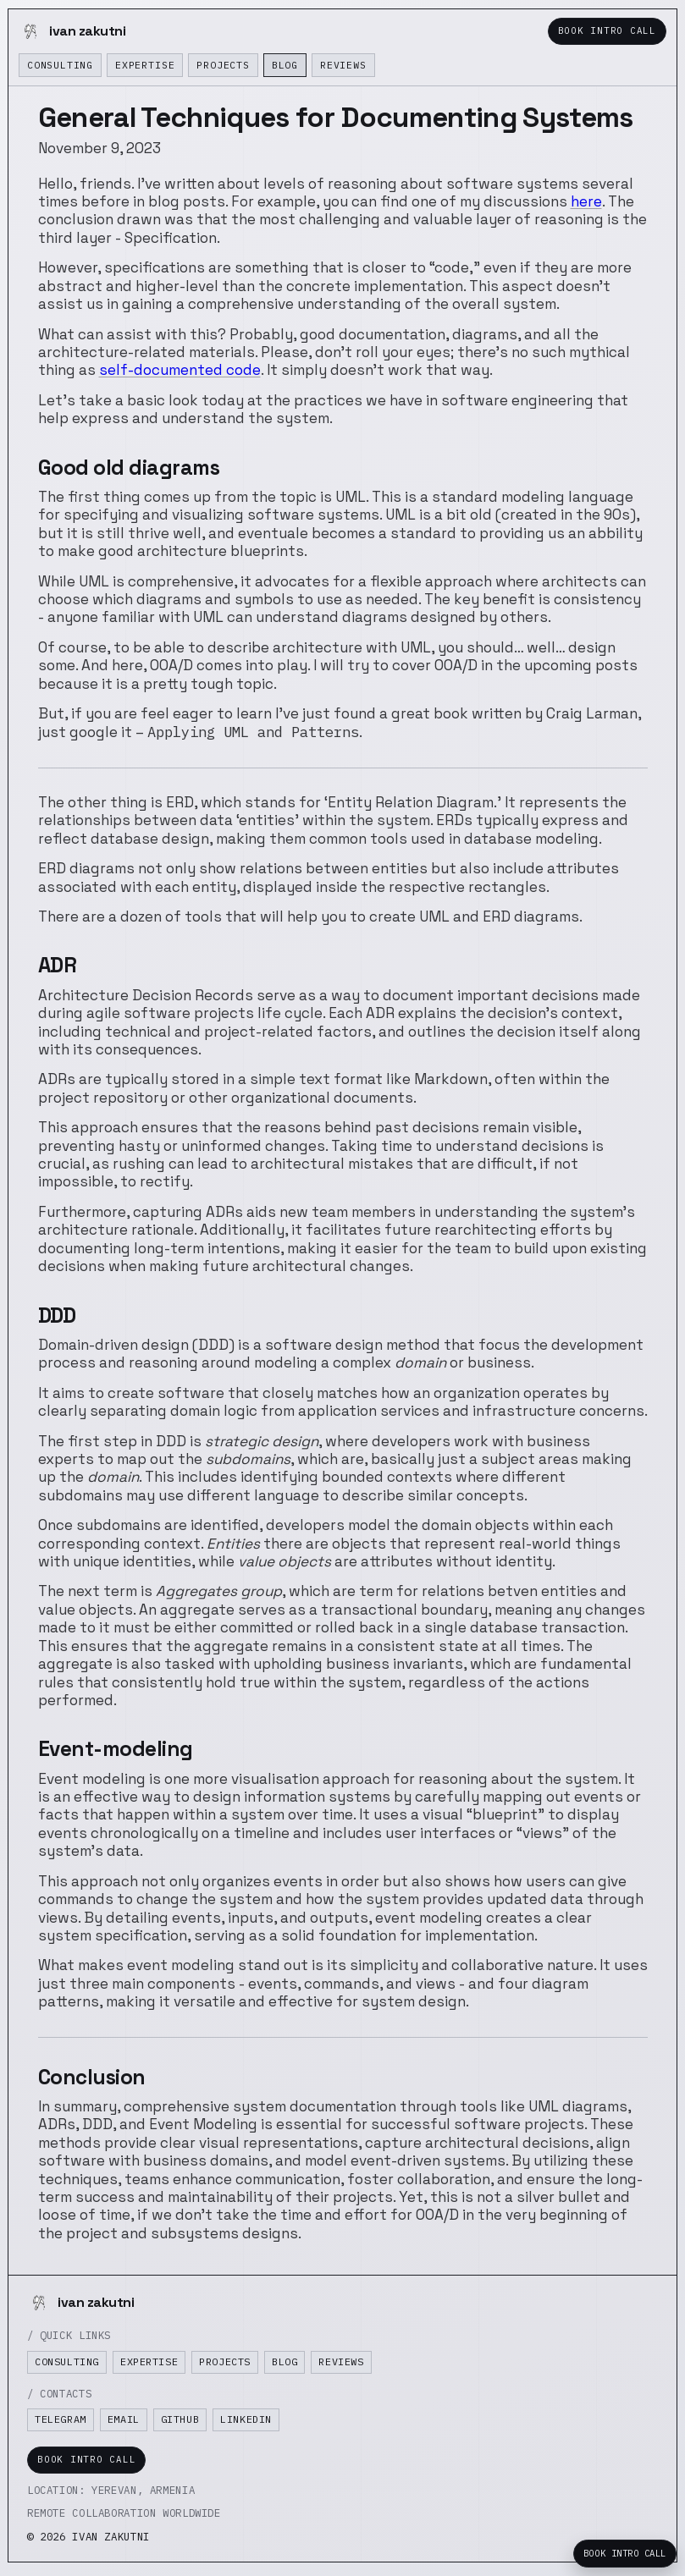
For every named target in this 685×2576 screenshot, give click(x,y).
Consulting (60, 64)
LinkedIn (246, 2419)
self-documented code (180, 370)
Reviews (343, 64)
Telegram (60, 2419)
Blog (285, 64)
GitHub (180, 2419)
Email (124, 2419)
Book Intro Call (607, 30)
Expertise (144, 64)
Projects (222, 64)
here (586, 201)
